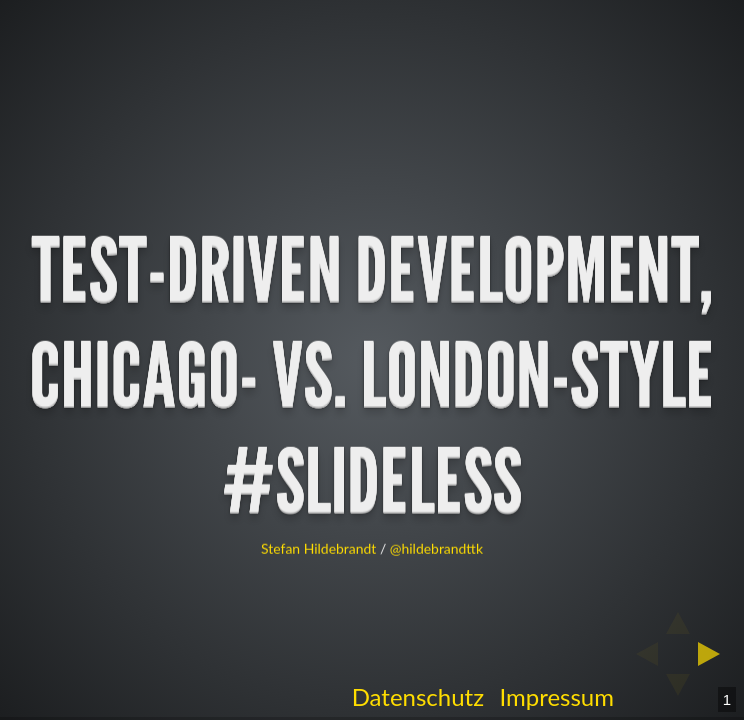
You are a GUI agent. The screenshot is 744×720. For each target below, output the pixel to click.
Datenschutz (418, 696)
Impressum (556, 696)
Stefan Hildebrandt (318, 548)
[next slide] (715, 654)
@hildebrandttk (436, 548)
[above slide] (678, 617)
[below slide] (678, 691)
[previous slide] (641, 654)
